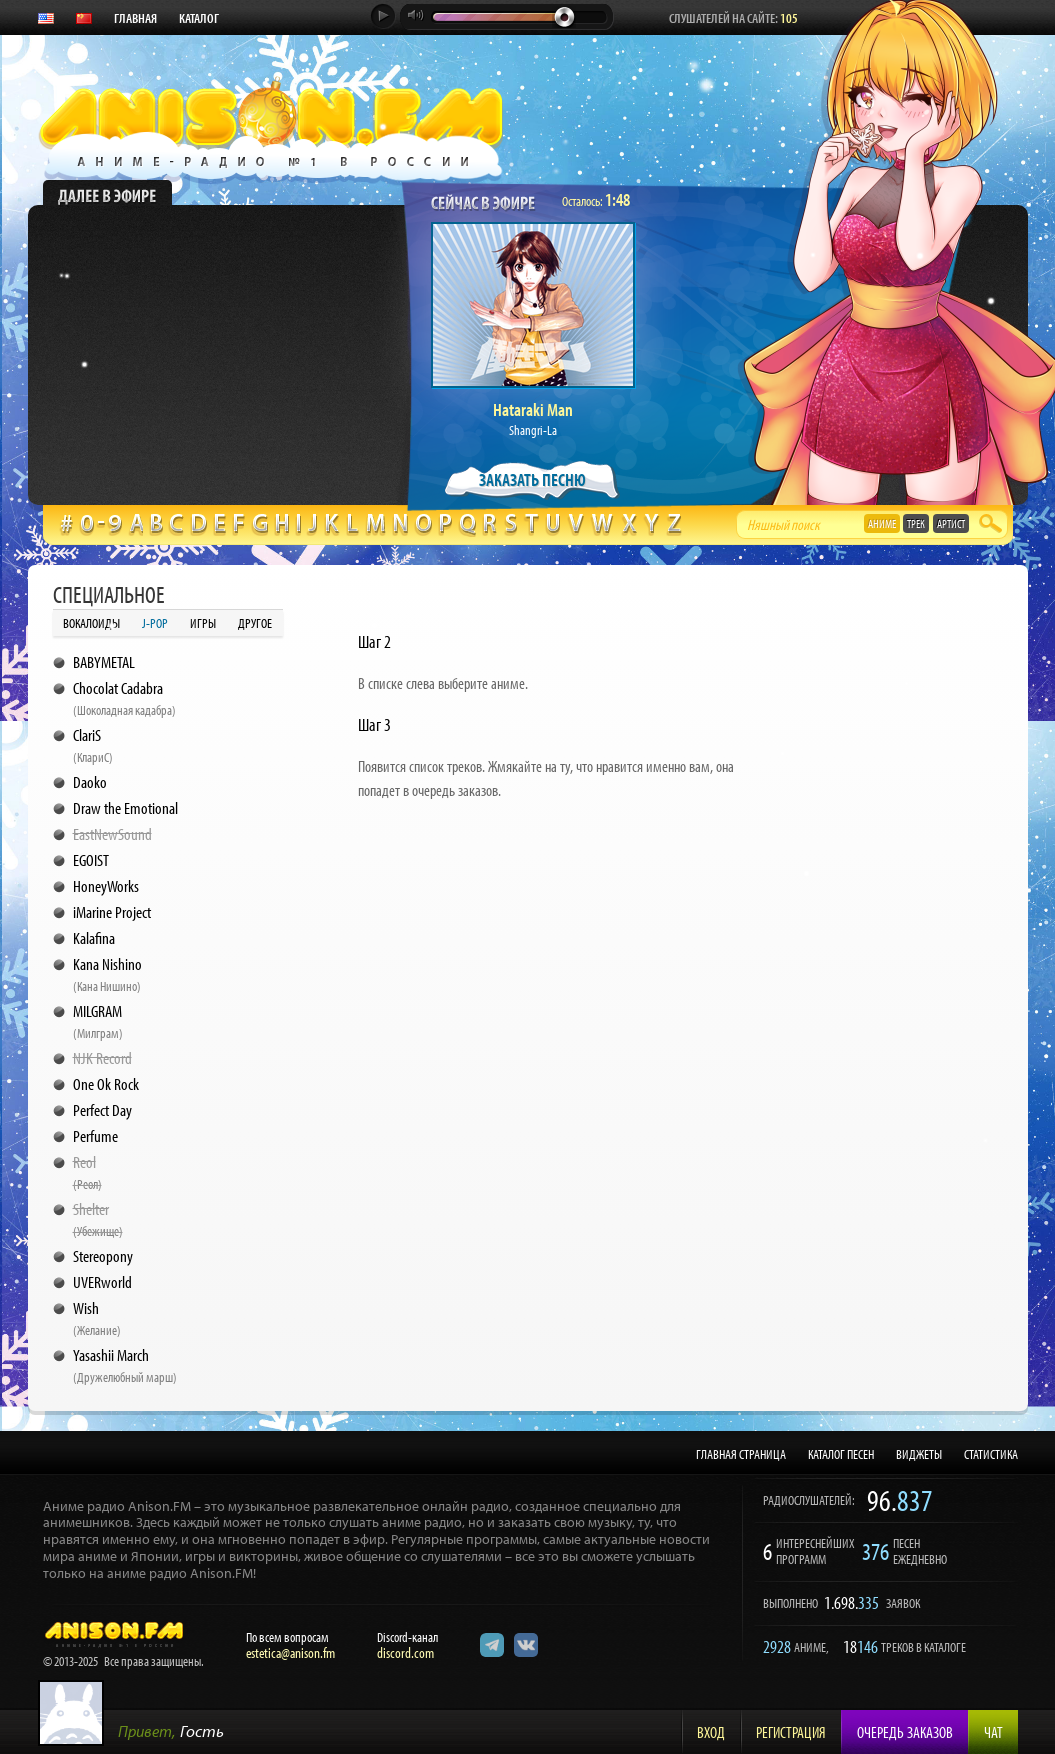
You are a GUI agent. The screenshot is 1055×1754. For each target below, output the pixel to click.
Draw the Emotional (125, 807)
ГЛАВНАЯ (135, 18)
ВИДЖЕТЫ (919, 1454)
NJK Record (102, 1057)
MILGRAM (98, 1021)
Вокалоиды (91, 623)
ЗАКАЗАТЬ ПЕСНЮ (532, 479)
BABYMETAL (104, 661)
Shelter (98, 1219)
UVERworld (102, 1281)
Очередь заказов (905, 1732)
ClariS (93, 745)
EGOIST (91, 859)
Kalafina (94, 937)
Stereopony (103, 1255)
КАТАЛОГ (199, 18)
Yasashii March (125, 1365)
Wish (97, 1318)
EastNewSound (112, 833)
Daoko (90, 781)
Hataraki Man (533, 409)
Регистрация (791, 1732)
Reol (87, 1172)
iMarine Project (112, 911)
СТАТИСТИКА (991, 1454)
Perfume (95, 1135)
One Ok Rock (106, 1083)
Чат (993, 1732)
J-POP (155, 623)
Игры (203, 623)
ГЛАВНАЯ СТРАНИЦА (741, 1454)
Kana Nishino (107, 974)
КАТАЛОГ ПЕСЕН (841, 1454)
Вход (711, 1732)
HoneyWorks (106, 885)
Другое (255, 623)
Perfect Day (102, 1109)
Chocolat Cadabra (124, 698)
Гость (202, 1730)
